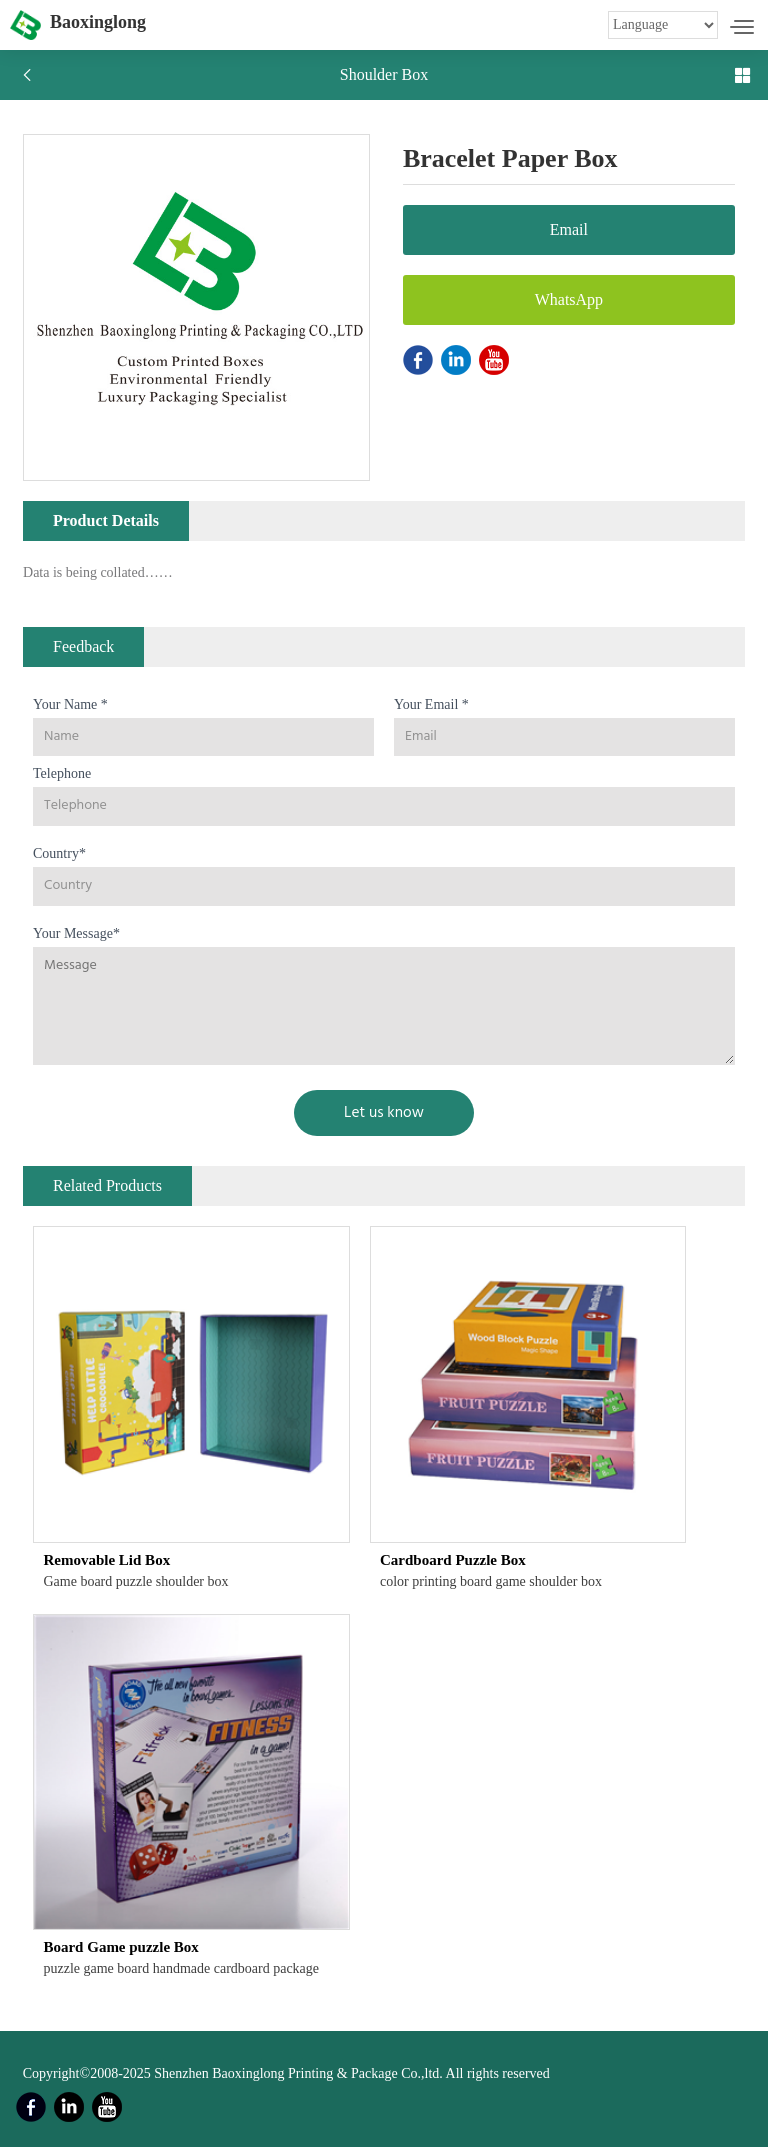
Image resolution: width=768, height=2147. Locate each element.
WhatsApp (569, 299)
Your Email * (431, 704)
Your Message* (76, 933)
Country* (59, 853)
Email (569, 229)
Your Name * (70, 704)
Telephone (62, 773)
